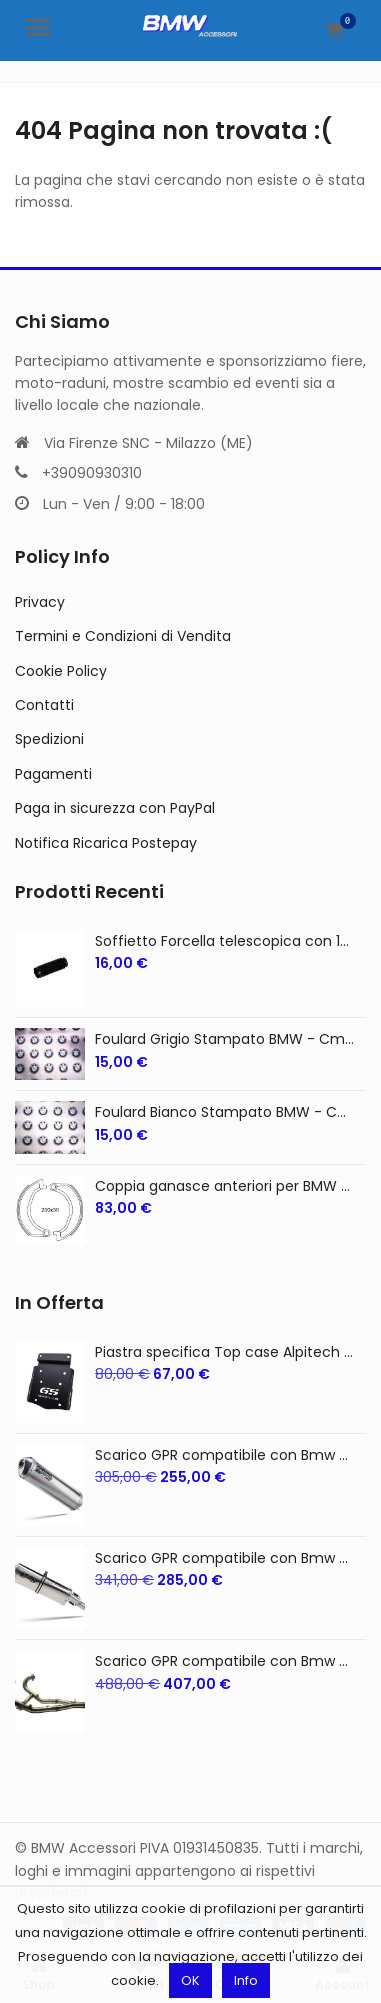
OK (190, 1980)
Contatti (44, 705)
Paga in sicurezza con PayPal (115, 808)
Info (246, 1980)
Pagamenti (53, 774)
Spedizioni (49, 739)
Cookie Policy (61, 671)
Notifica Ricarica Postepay (106, 843)
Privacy (40, 602)
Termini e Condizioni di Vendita (123, 636)
